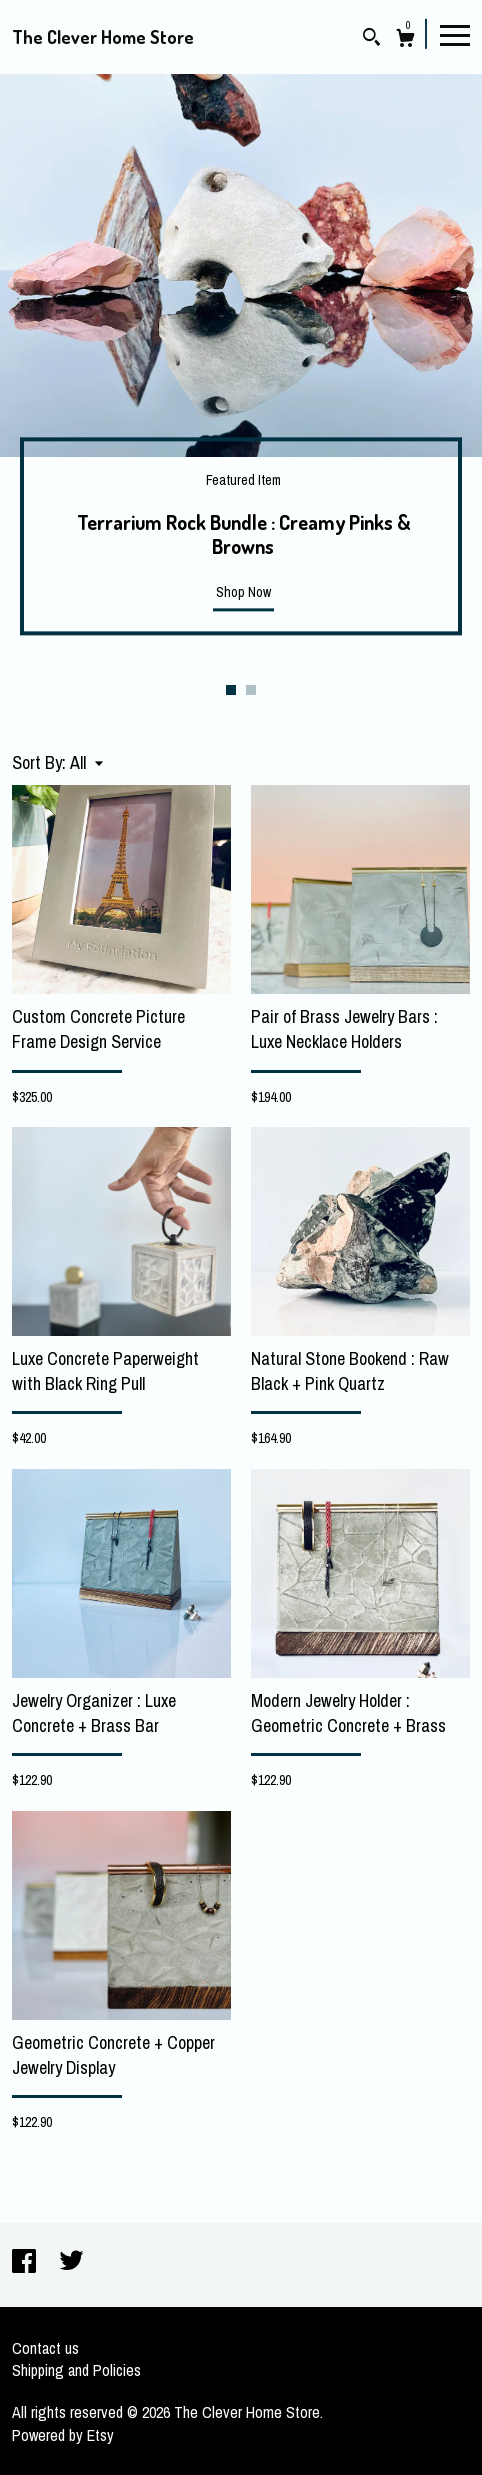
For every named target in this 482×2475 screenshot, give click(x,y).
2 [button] (251, 690)
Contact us (45, 2348)
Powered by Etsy (63, 2435)
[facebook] (26, 2263)
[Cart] (405, 40)
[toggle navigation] (455, 34)
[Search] (371, 39)
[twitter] (71, 2263)
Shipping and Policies (76, 2370)
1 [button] (231, 690)
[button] (86, 762)
